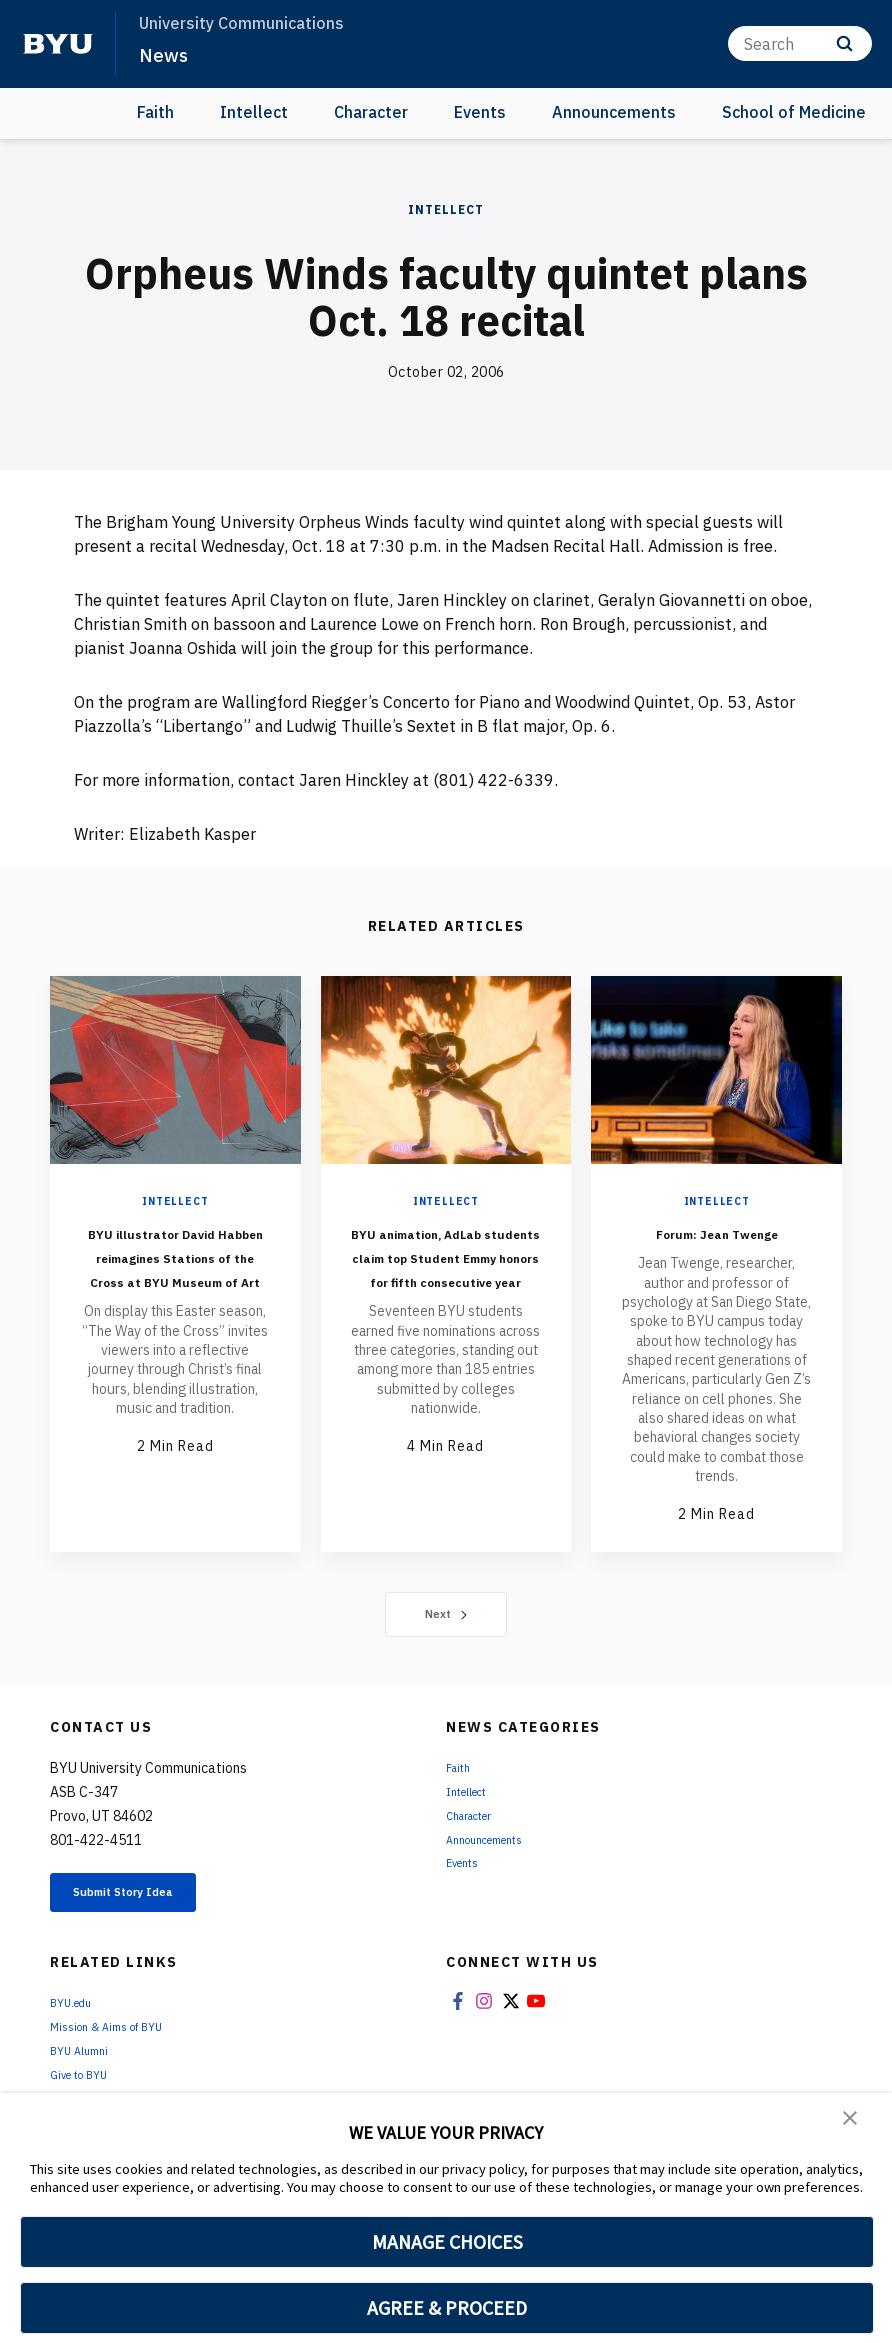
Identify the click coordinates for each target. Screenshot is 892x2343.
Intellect (254, 112)
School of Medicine (794, 112)
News (166, 54)
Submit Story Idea (153, 1921)
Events (480, 112)
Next (446, 1638)
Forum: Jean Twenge (717, 1243)
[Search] (800, 43)
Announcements (614, 112)
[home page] (58, 44)
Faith (155, 112)
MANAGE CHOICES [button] (447, 2242)
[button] (852, 2122)
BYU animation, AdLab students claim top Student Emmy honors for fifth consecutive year (445, 1291)
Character (371, 112)
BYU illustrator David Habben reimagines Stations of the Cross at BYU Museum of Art (175, 1279)
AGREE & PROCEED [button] (447, 2308)
